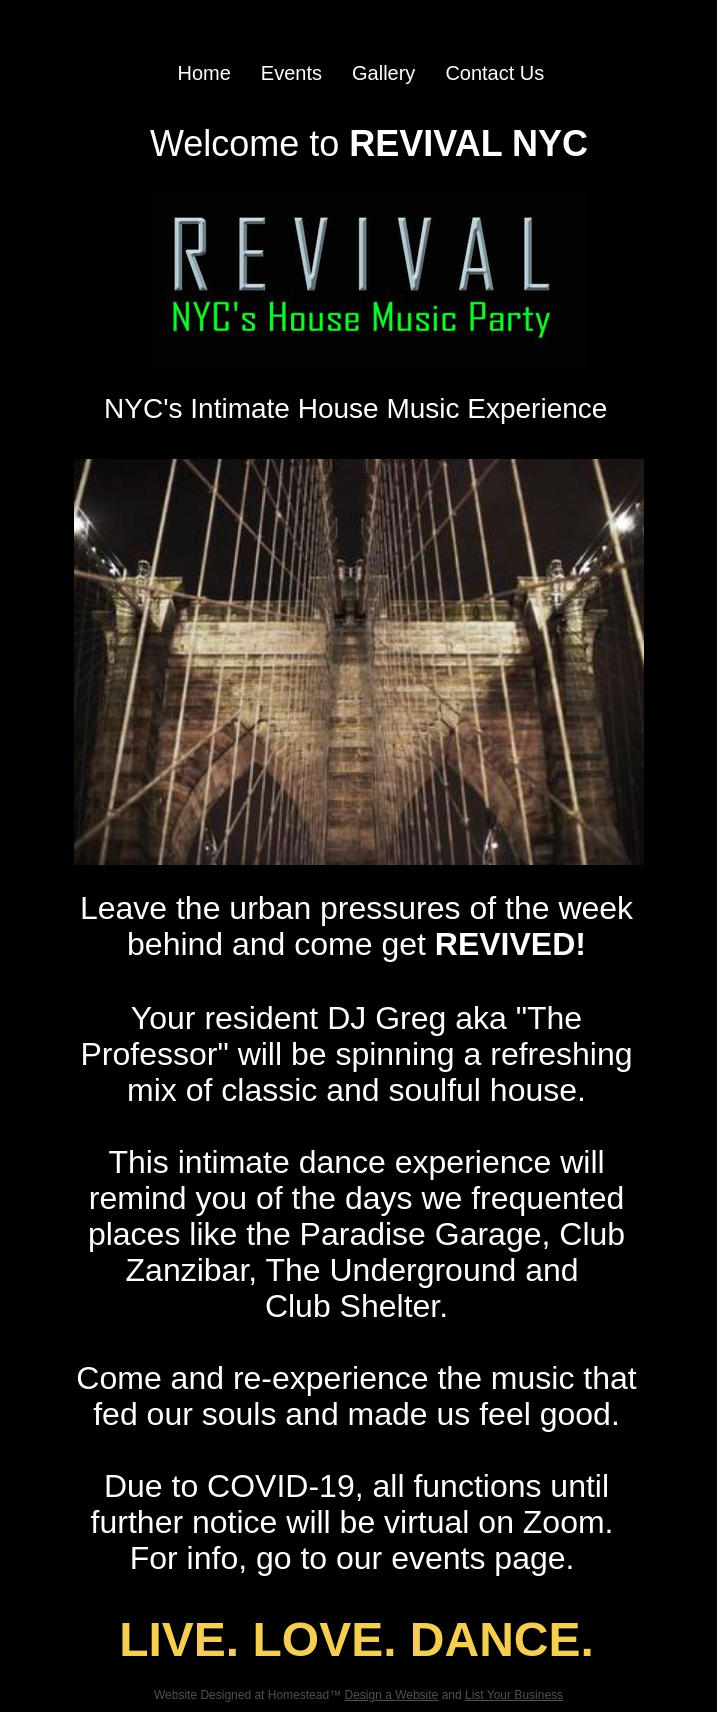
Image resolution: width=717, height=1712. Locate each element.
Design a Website (391, 1695)
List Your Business (514, 1695)
